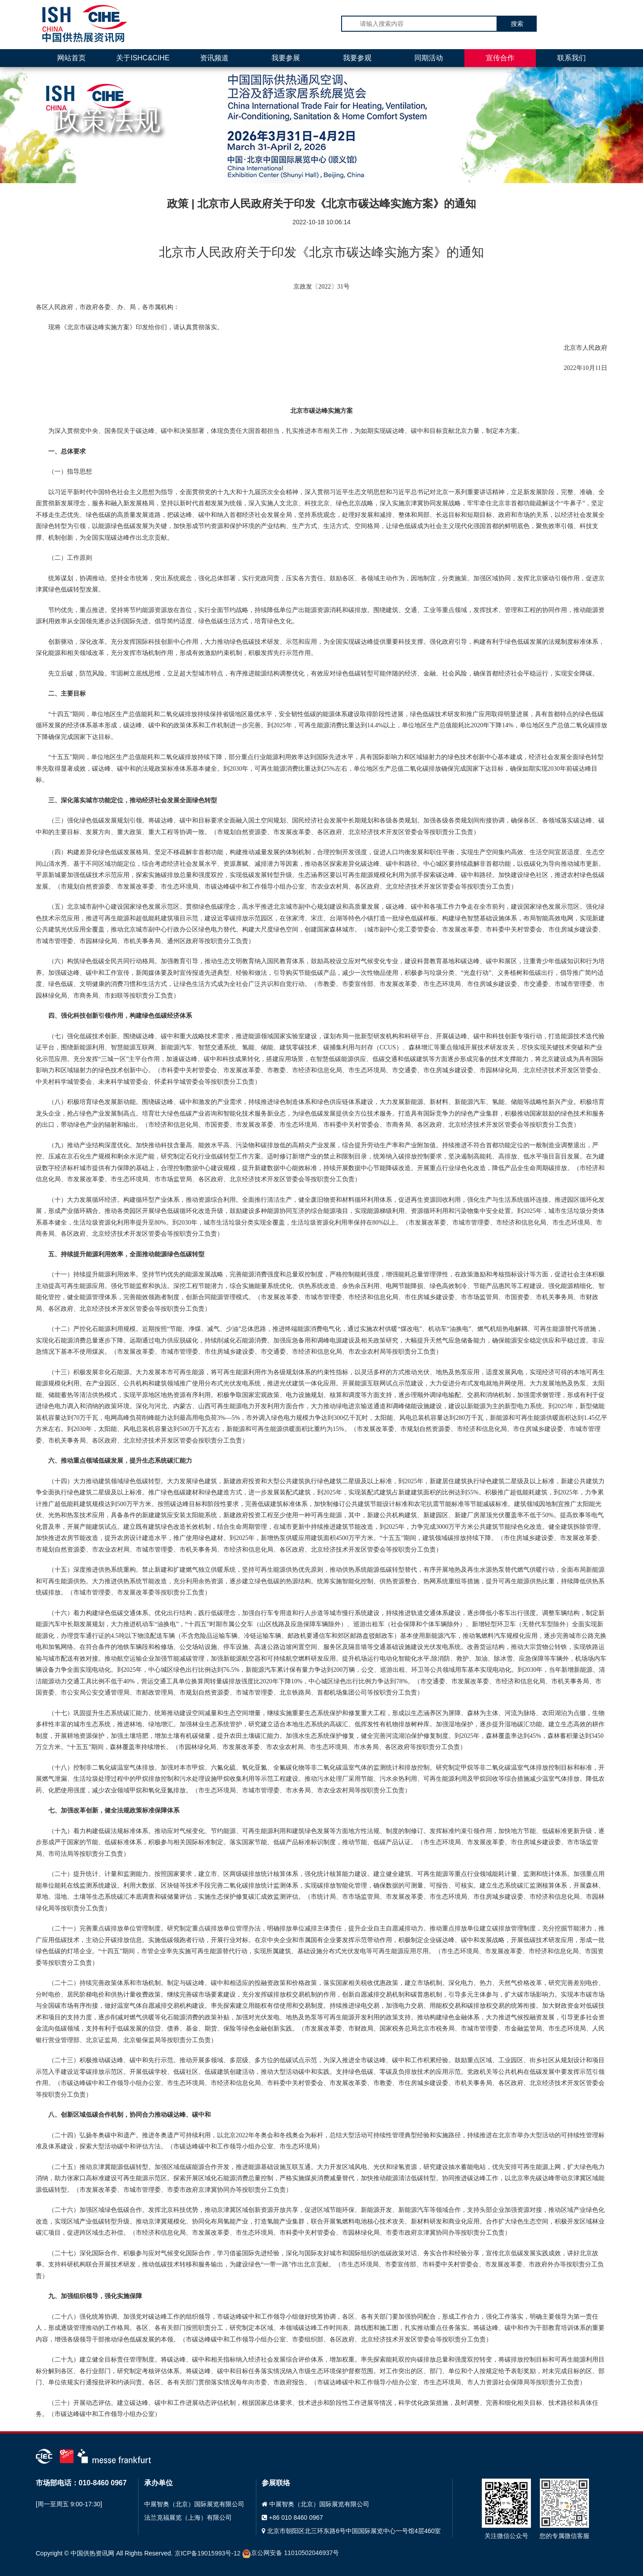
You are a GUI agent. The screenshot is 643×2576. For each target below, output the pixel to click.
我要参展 (285, 58)
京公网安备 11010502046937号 (290, 2552)
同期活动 (428, 58)
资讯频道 (214, 58)
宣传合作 (500, 58)
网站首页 (71, 58)
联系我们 (571, 58)
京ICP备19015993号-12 (208, 2552)
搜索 (517, 23)
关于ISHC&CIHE (142, 58)
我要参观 (357, 58)
